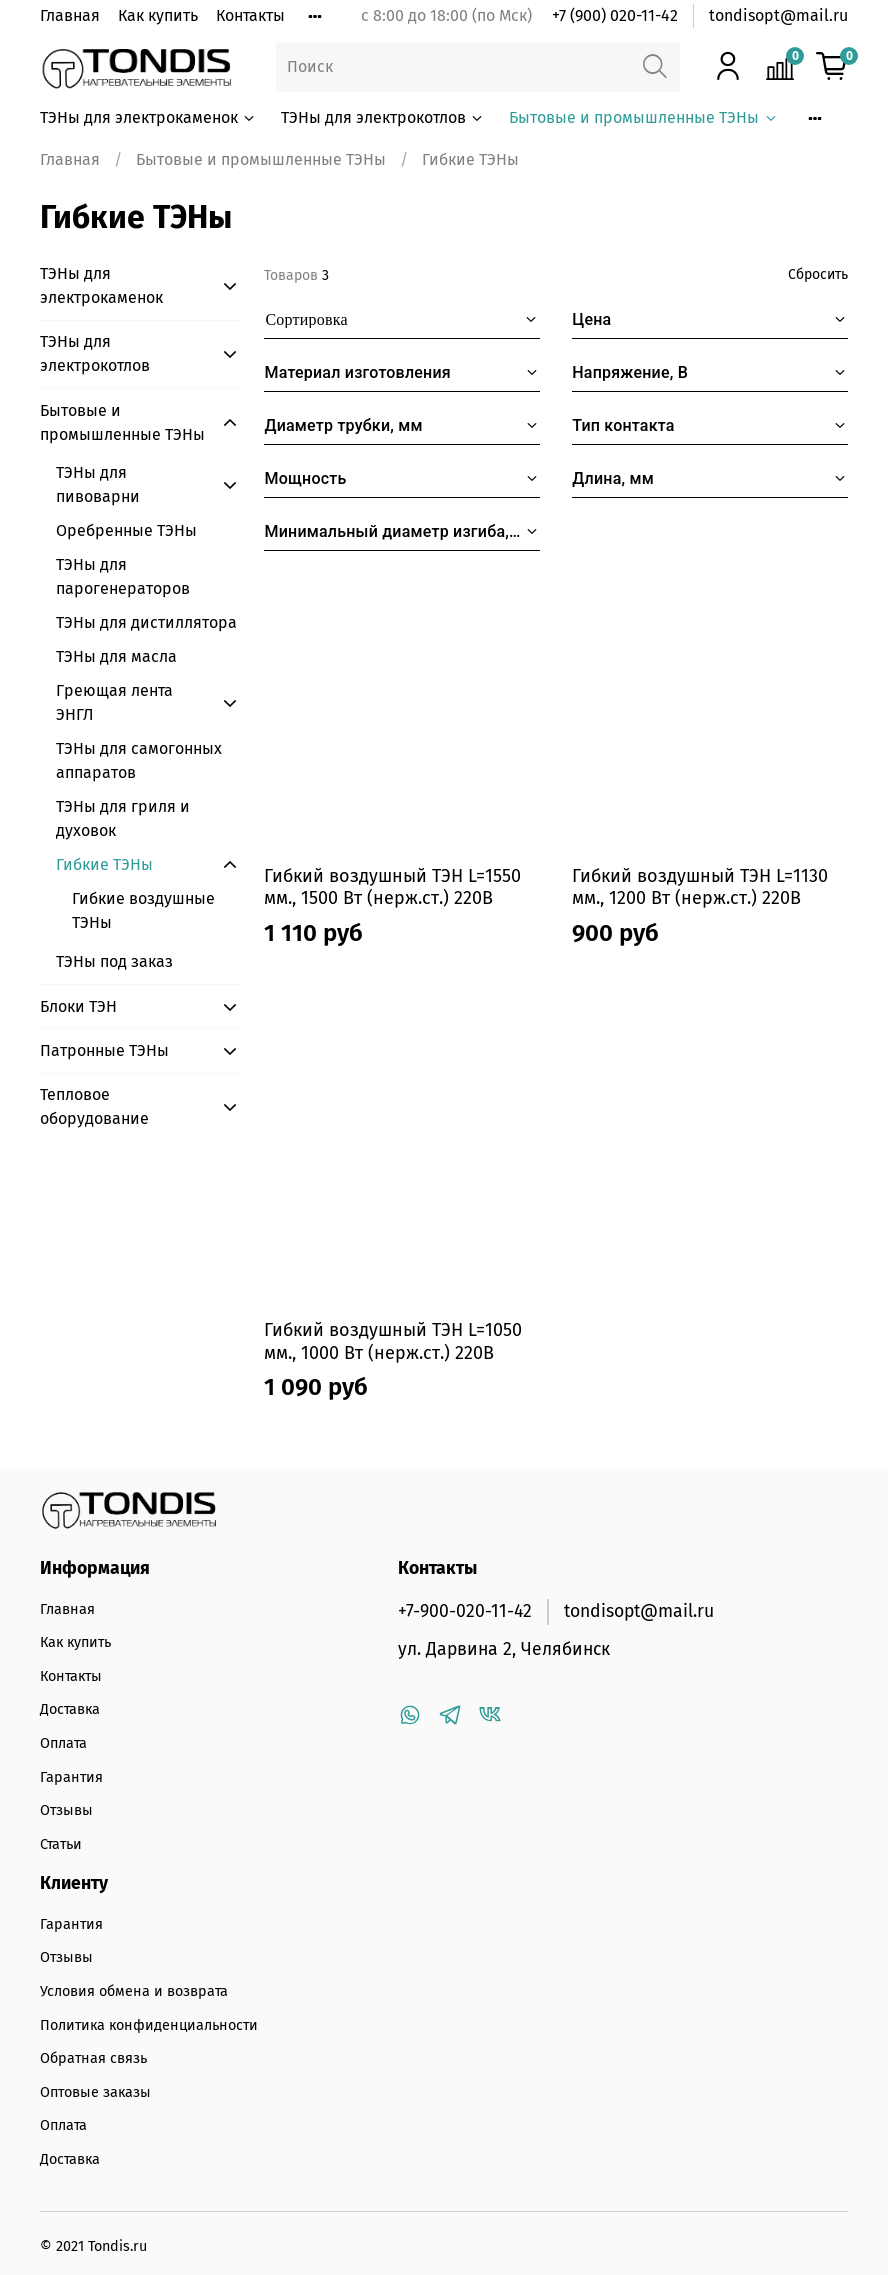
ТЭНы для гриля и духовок (123, 818)
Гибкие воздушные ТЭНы (143, 910)
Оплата (63, 1743)
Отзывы (66, 1810)
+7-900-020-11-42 (465, 1611)
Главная (70, 15)
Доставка (70, 1709)
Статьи (61, 1844)
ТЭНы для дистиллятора (146, 622)
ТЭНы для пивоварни (98, 484)
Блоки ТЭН (78, 1006)
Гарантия (71, 1777)
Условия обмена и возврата (134, 1991)
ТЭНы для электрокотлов (383, 117)
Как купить (158, 15)
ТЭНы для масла (116, 656)
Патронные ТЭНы (104, 1050)
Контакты (250, 15)
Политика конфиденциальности (149, 2025)
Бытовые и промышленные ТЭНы (643, 117)
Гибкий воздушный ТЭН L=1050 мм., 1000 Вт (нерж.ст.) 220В (393, 1341)
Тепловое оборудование (94, 1106)
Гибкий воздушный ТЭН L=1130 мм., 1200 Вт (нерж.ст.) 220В (700, 887)
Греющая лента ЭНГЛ (114, 702)
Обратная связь (93, 2058)
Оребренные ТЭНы (126, 530)
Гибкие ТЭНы (104, 864)
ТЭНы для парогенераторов (123, 576)
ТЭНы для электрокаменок (148, 117)
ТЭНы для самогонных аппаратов (139, 760)
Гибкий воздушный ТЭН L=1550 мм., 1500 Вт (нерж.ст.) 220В (392, 887)
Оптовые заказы (95, 2092)
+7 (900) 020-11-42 (615, 15)
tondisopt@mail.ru (778, 15)
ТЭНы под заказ (114, 961)
